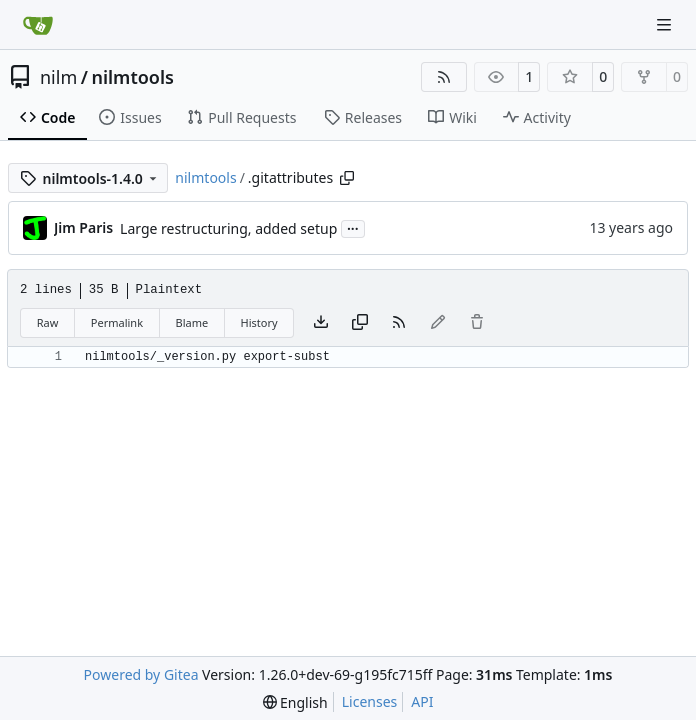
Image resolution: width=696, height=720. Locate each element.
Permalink (117, 322)
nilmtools (132, 77)
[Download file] (321, 323)
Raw (48, 322)
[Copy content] (360, 323)
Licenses (370, 701)
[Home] (38, 25)
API (422, 701)
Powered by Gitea (141, 674)
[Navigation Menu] (666, 24)
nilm (58, 77)
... (353, 227)
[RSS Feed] (444, 77)
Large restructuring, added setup (228, 228)
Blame (191, 322)
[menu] (295, 702)
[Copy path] (347, 178)
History (259, 322)
